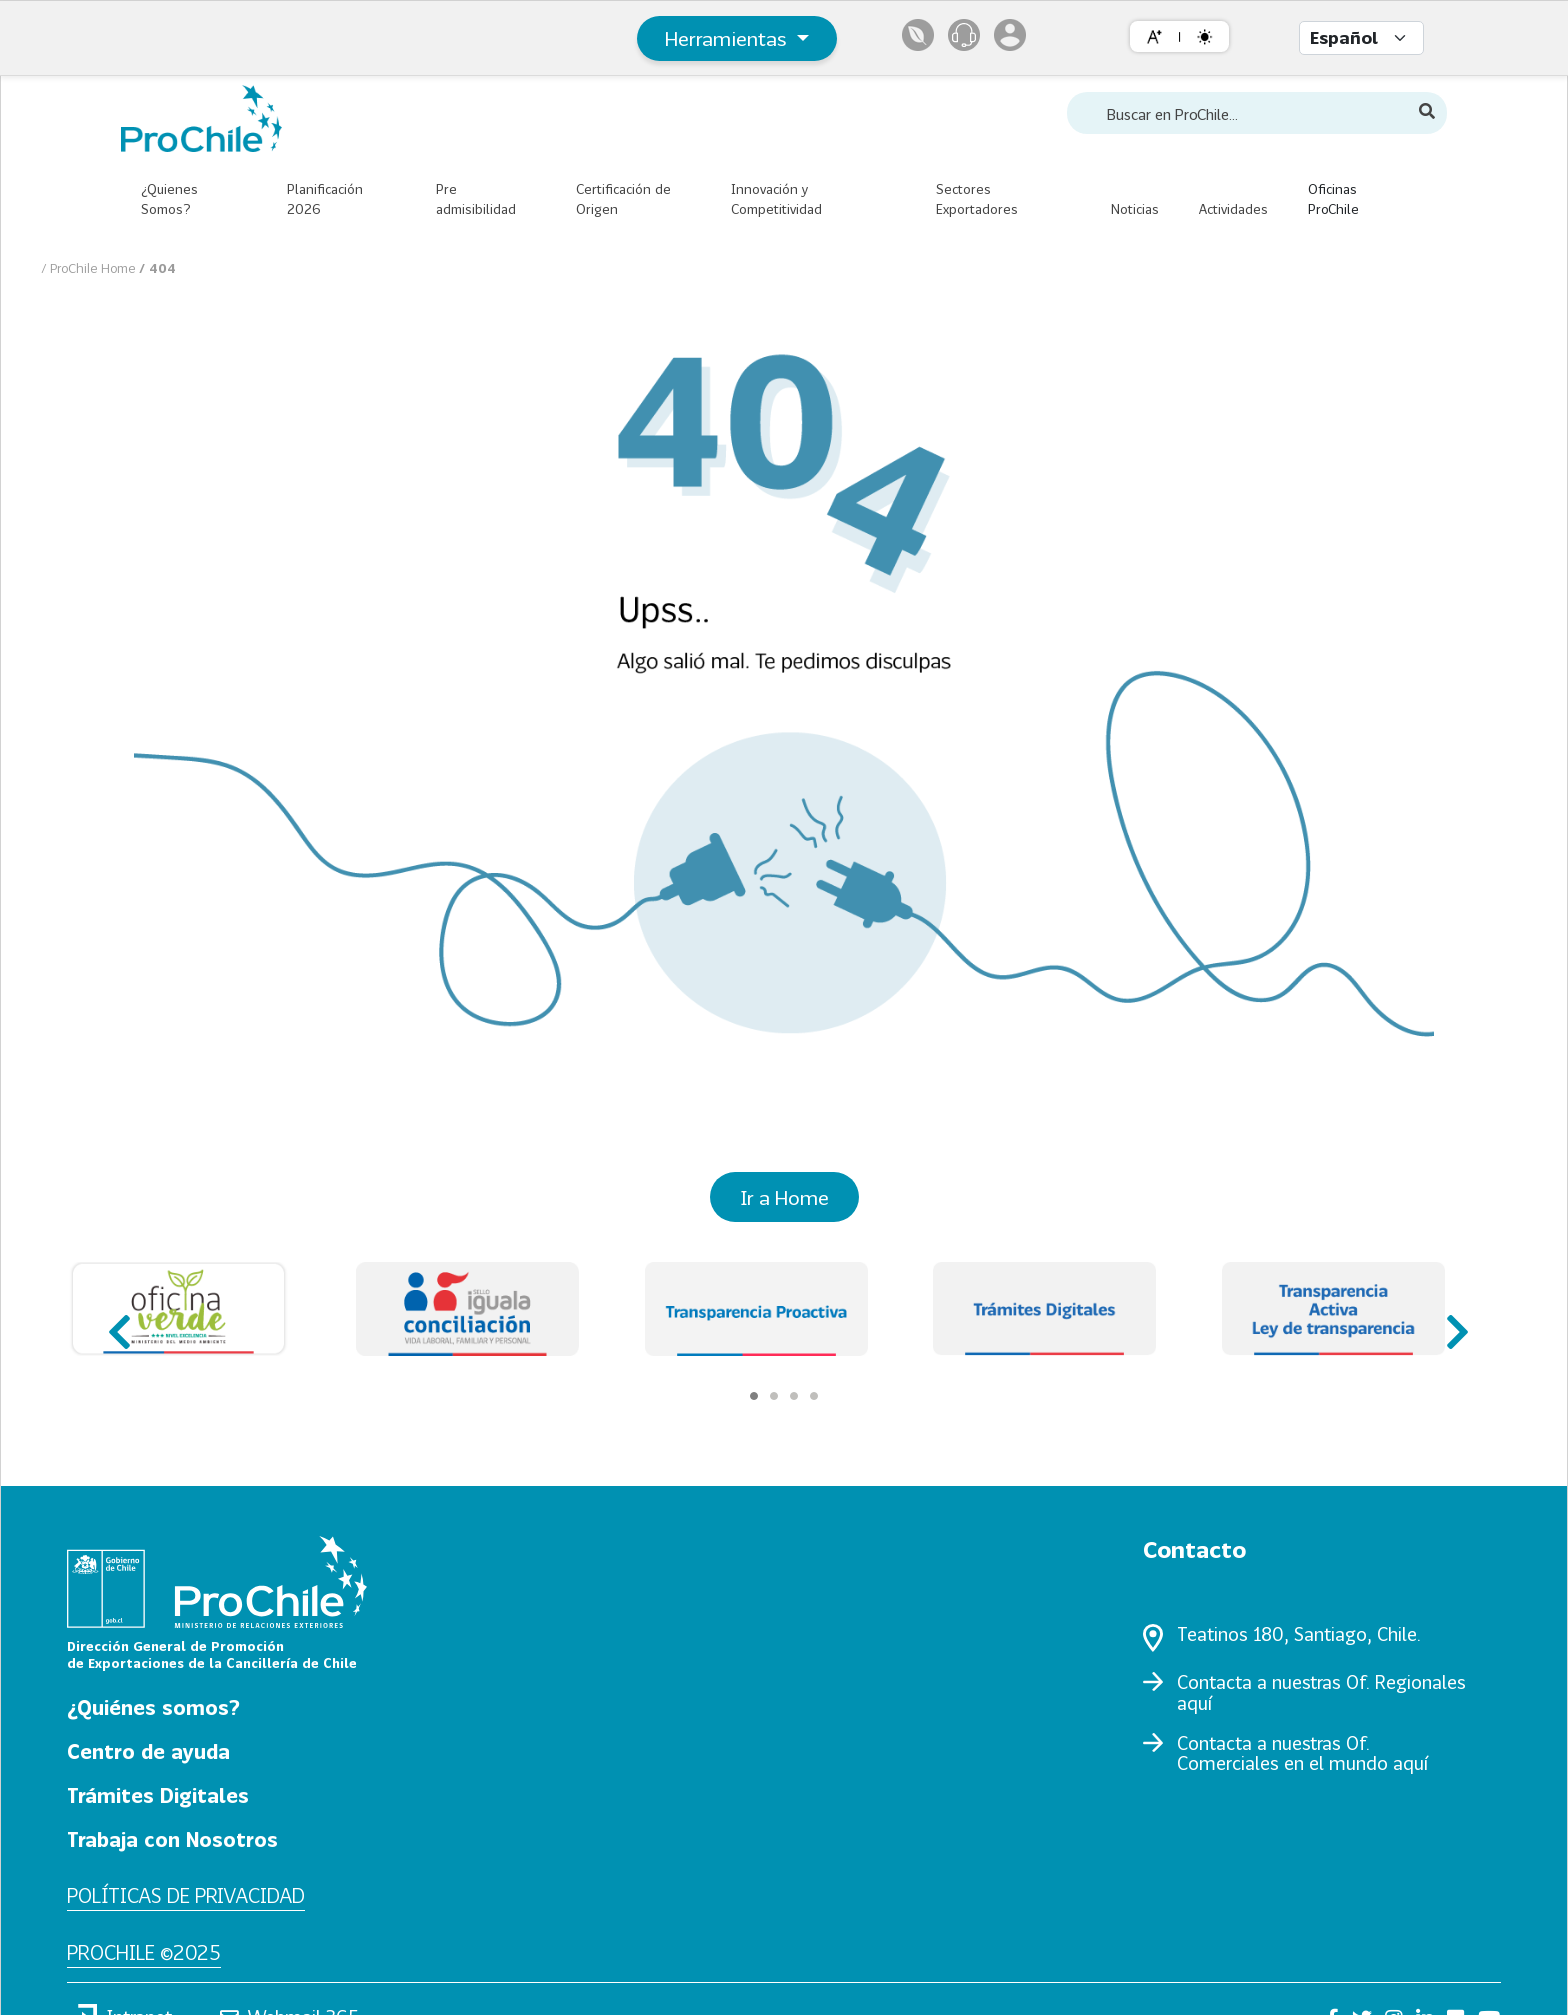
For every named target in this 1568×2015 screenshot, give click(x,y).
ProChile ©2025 (144, 1952)
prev (117, 1322)
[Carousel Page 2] (774, 1396)
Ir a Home (784, 1197)
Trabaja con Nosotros (172, 1839)
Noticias (1135, 209)
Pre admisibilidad (476, 199)
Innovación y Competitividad (776, 199)
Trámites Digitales (158, 1795)
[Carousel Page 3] (794, 1396)
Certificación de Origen (623, 199)
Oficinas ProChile (1333, 199)
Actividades (1233, 209)
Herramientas (728, 38)
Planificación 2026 (325, 199)
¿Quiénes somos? (153, 1707)
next (1451, 1322)
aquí (1194, 1703)
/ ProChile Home (90, 268)
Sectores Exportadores (977, 199)
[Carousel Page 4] (814, 1396)
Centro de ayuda (148, 1751)
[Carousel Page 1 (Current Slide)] (754, 1396)
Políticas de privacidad (186, 1895)
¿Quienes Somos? (169, 199)
